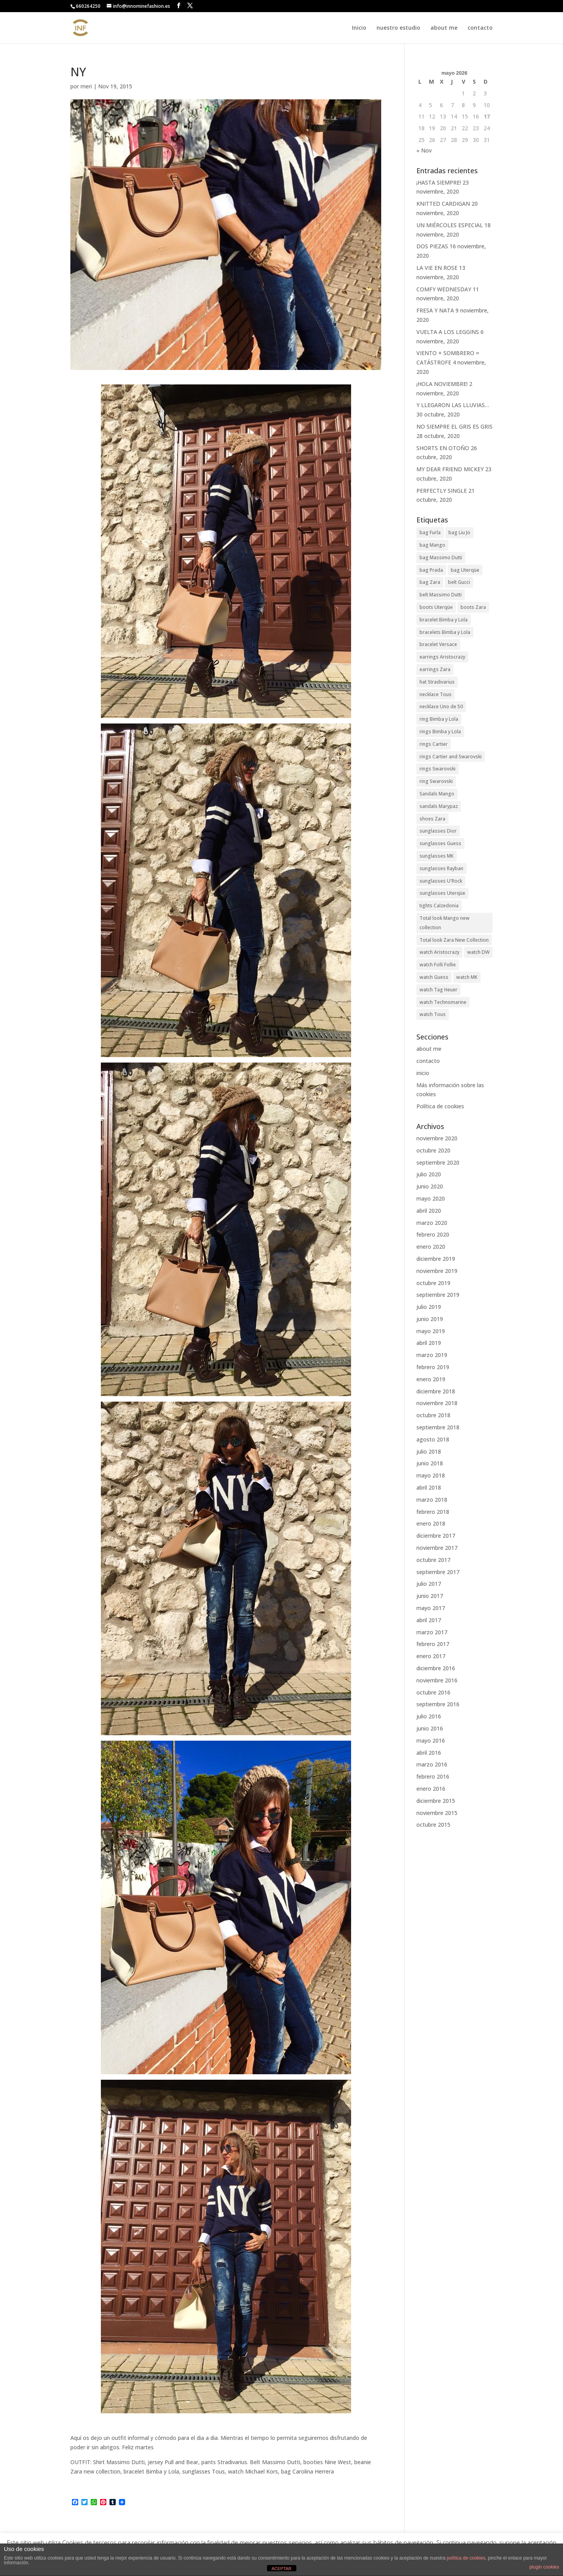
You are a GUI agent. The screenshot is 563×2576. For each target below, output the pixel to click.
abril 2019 (428, 1342)
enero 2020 (430, 1246)
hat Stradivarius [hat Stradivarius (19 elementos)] (437, 682)
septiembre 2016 (437, 1704)
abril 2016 (428, 1752)
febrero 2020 (432, 1234)
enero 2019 (430, 1379)
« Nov (424, 150)
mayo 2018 (430, 1475)
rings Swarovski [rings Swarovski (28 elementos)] (437, 768)
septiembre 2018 (437, 1427)
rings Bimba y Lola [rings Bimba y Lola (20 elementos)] (440, 731)
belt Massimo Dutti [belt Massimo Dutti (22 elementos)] (441, 594)
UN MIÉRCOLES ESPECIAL (449, 225)
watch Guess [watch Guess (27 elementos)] (434, 977)
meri (86, 86)
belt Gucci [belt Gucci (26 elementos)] (459, 582)
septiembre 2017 (437, 1572)
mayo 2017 (430, 1608)
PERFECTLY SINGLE (441, 490)
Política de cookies (440, 1106)
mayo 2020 (430, 1198)
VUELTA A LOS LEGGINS (447, 332)
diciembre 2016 (435, 1668)
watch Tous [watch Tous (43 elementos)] (433, 1014)
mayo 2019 (430, 1331)
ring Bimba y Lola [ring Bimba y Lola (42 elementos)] (439, 719)
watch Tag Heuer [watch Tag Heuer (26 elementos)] (438, 989)
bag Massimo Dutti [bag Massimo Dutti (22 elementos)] (441, 557)
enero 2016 (430, 1788)
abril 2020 (428, 1210)
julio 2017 (428, 1583)
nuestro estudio (398, 28)
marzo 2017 (431, 1632)
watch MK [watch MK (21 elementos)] (466, 977)
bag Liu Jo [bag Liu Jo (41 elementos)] (459, 532)
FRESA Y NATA (435, 310)
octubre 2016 (433, 1692)
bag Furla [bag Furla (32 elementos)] (430, 532)
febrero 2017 (432, 1644)
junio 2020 (429, 1186)
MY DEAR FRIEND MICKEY (450, 469)
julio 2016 (428, 1716)
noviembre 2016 (436, 1680)
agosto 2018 (432, 1439)
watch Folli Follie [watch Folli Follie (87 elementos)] (438, 964)
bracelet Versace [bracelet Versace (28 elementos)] (438, 644)
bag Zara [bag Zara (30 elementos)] (430, 582)
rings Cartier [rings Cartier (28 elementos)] (434, 744)
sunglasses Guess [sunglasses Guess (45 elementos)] (440, 843)
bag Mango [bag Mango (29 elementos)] (432, 545)
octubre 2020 (433, 1150)
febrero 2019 (432, 1367)
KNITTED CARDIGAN (443, 203)
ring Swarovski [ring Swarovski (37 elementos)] (436, 781)
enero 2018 (430, 1523)
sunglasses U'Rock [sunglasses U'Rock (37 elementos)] (441, 881)
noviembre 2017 (436, 1547)
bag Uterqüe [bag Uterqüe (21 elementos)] (465, 570)
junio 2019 (429, 1319)
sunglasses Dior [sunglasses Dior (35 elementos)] (438, 831)
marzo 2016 (431, 1764)
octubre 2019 (433, 1283)
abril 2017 (428, 1620)
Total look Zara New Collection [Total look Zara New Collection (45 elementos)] (454, 940)
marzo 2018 (431, 1499)
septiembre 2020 (437, 1162)
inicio (422, 1073)
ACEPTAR (281, 2568)
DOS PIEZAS (432, 246)
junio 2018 (429, 1463)
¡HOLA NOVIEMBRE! (442, 384)
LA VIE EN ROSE (436, 267)
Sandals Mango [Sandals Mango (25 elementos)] (437, 793)
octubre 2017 (433, 1560)
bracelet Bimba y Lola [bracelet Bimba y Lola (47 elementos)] (444, 619)
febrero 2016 (432, 1776)
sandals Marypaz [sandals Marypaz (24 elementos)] (439, 806)
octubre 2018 (433, 1415)
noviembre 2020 (436, 1138)
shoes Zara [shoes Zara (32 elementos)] (432, 818)
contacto (480, 28)
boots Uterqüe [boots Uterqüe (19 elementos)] (436, 607)
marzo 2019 (431, 1355)
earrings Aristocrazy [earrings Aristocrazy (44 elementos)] (442, 656)
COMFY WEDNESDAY (443, 289)
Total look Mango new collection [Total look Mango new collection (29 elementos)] (445, 923)
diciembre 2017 (435, 1535)
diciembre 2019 (435, 1258)
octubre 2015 (433, 1824)
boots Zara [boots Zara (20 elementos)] (473, 607)
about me (443, 28)
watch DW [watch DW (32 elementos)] (478, 952)
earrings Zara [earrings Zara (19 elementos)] (435, 669)
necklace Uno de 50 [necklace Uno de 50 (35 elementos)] (441, 706)
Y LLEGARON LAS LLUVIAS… (452, 405)
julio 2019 (428, 1306)
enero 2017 (430, 1656)
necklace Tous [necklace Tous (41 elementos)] (436, 694)
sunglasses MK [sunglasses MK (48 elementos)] (437, 856)
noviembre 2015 (436, 1813)
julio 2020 (428, 1174)
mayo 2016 (430, 1740)
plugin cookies (544, 2567)
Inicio (359, 28)
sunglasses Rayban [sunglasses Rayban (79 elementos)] (441, 868)
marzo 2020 (431, 1222)
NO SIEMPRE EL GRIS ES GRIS (454, 426)
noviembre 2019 (436, 1271)
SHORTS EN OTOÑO (442, 448)
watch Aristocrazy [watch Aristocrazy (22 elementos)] (439, 952)
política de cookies (466, 2558)
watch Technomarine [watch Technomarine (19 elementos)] (443, 1002)
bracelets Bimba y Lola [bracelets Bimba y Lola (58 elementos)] (445, 632)
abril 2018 (428, 1487)
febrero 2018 (432, 1511)
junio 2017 (429, 1595)
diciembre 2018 (435, 1391)
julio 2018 (428, 1451)
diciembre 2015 (435, 1800)
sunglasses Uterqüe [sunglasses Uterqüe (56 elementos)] (442, 893)
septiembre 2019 (437, 1294)
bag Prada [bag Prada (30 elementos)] (431, 570)
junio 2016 (429, 1728)
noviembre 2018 (436, 1403)
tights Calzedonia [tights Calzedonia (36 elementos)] (439, 905)
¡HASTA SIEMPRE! (438, 182)
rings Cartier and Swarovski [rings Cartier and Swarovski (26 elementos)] (451, 756)
